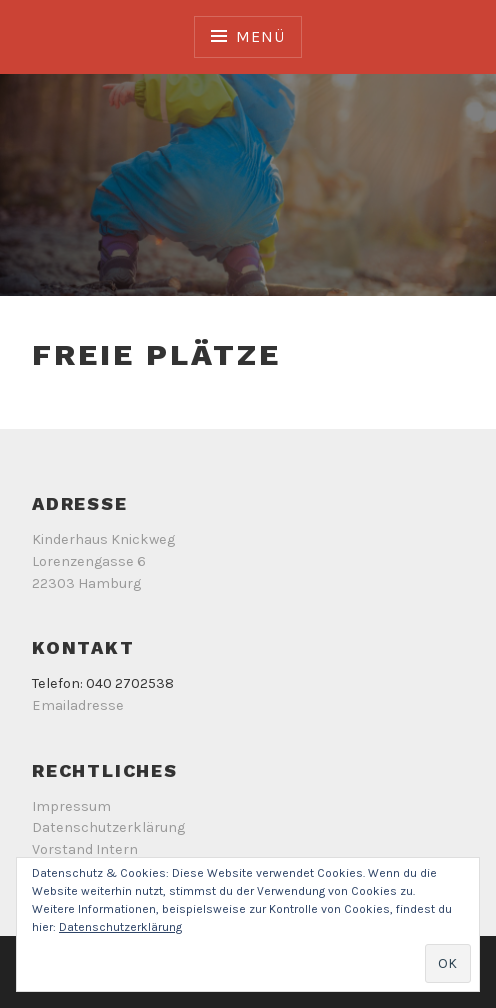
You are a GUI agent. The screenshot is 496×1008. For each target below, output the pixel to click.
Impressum (71, 806)
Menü (260, 36)
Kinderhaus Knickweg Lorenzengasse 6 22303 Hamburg (103, 561)
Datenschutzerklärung (108, 827)
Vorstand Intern (85, 849)
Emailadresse (78, 705)
